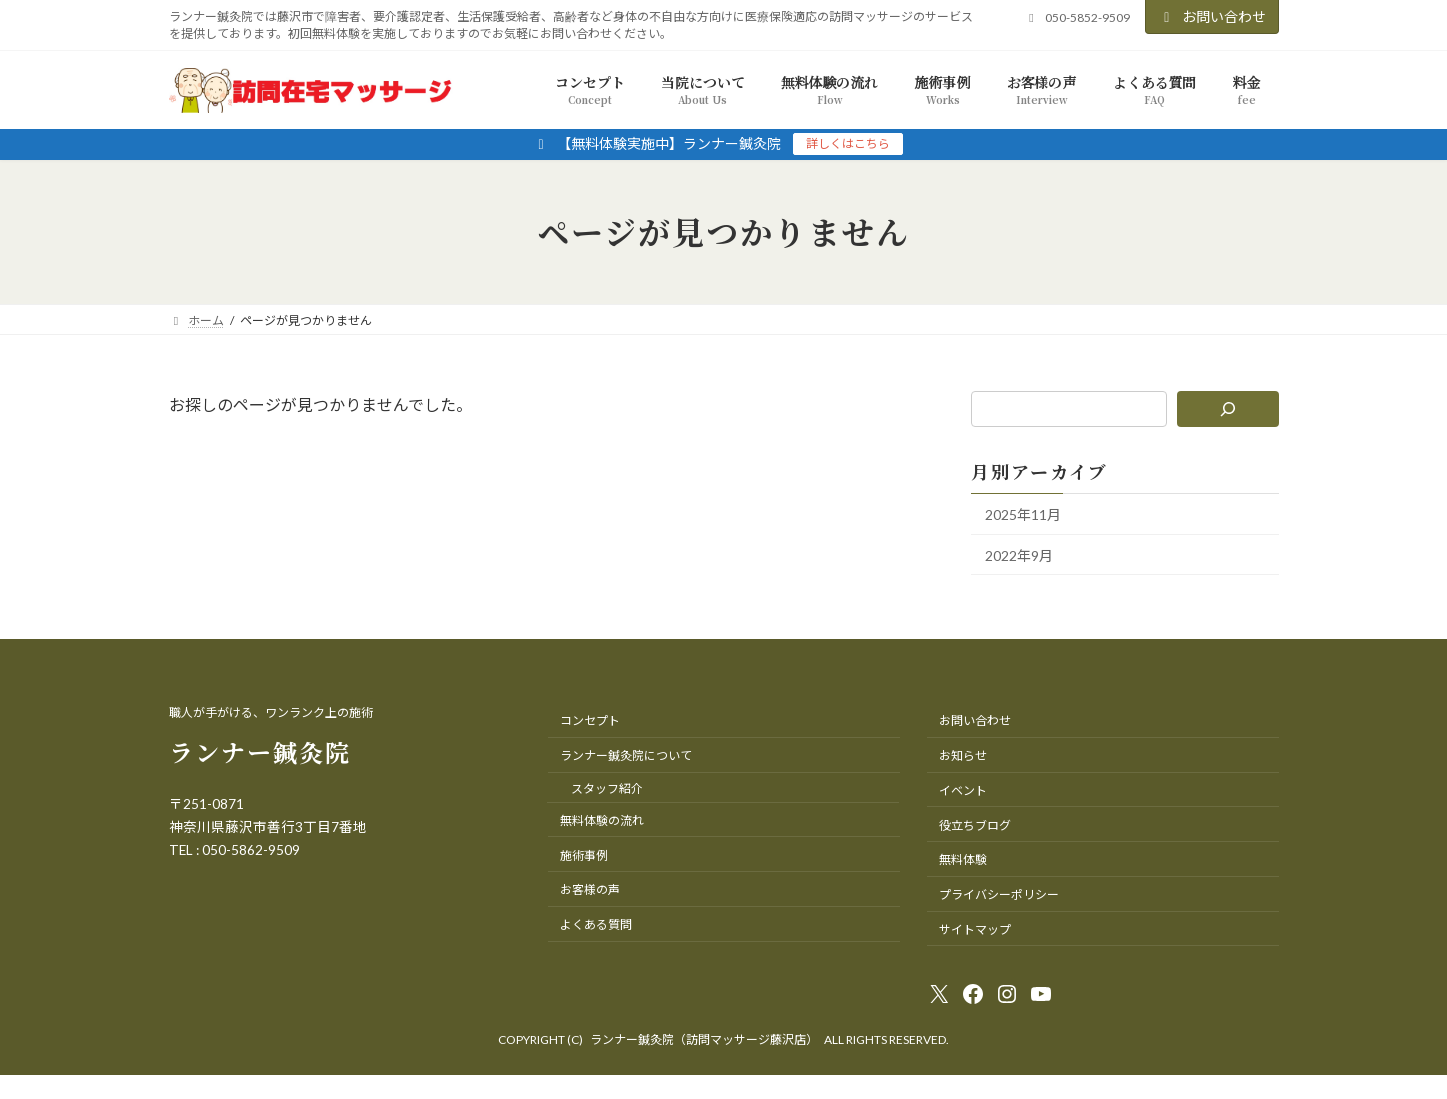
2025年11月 (1023, 514)
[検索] (1227, 409)
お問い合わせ (1212, 16)
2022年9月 (1019, 554)
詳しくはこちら (848, 143)
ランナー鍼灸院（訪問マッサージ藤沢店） (704, 1039)
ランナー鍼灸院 (260, 751)
